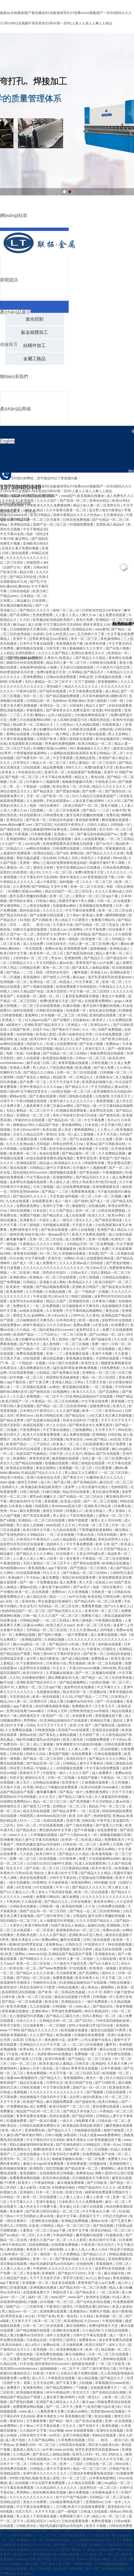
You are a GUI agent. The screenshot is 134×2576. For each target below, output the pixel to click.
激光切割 (34, 319)
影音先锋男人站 (87, 1978)
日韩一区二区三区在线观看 (77, 1072)
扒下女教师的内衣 (30, 1663)
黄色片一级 (9, 1716)
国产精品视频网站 (73, 1682)
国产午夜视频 (84, 1830)
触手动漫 (34, 1063)
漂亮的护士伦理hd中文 (53, 934)
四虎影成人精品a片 (111, 524)
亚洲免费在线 (35, 2130)
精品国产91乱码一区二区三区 (38, 2111)
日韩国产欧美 (46, 739)
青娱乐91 (17, 2421)
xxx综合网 (33, 844)
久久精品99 (90, 2330)
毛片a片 (113, 1120)
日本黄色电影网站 (103, 2478)
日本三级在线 (43, 2068)
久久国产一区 (12, 844)
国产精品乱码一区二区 (65, 1120)
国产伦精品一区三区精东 (89, 1568)
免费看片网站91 (103, 920)
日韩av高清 (23, 1873)
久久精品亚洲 (99, 2535)
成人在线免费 (33, 944)
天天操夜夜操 (58, 1882)
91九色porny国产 (38, 1020)
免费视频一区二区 (88, 2054)
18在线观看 (32, 767)
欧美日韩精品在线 (50, 1416)
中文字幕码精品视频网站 (84, 1311)
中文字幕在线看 (48, 2426)
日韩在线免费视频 (77, 520)
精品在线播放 (122, 1711)
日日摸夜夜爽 (33, 2025)
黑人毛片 (23, 1782)
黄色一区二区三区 (56, 968)
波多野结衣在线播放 (35, 1668)
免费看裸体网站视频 (25, 2178)
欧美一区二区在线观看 (32, 1592)
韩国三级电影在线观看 (76, 739)
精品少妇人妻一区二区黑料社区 (97, 505)
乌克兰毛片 (24, 2511)
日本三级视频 (43, 1187)
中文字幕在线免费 (95, 1401)
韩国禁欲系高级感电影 (63, 1377)
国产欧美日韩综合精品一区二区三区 (53, 2211)
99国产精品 (124, 1396)
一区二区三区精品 (120, 839)
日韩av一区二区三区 (91, 1058)
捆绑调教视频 (115, 915)
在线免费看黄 (82, 1754)
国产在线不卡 (89, 2426)
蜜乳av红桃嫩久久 (44, 1497)
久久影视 (122, 1354)
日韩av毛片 (80, 1273)
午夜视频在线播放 (109, 1620)
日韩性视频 (100, 1063)
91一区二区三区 (117, 2097)
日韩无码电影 (107, 1535)
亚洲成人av (99, 972)
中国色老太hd (106, 782)
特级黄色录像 (94, 1163)
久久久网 (44, 2235)
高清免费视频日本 (70, 2349)
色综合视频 (103, 2416)
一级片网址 (61, 734)
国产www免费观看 (53, 1968)
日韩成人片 (34, 2040)
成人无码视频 (53, 1439)
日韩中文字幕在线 (63, 1878)
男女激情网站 (10, 906)
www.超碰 (8, 1482)
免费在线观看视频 (30, 1354)
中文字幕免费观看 (80, 1544)
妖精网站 (76, 929)
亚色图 (97, 710)
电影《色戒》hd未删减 (23, 1053)
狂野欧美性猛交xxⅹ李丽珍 (90, 1711)
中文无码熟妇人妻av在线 (55, 963)
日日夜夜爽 (104, 1468)
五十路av (73, 915)
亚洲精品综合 (71, 2002)
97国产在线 (46, 2316)
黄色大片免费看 (114, 996)
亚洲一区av (9, 1511)
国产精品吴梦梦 (12, 1420)
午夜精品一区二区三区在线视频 (55, 1401)
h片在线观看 (44, 1887)
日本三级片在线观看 (63, 1363)
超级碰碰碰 (99, 949)
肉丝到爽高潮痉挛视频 (52, 1706)
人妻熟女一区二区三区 (113, 1516)
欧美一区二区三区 (48, 2321)
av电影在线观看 (32, 1311)
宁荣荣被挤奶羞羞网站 (30, 753)
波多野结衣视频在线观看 (28, 1182)
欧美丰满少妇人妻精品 (56, 2064)
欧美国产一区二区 (56, 1716)
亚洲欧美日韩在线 (98, 1506)
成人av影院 (29, 2187)
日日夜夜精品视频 (76, 1868)
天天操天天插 (10, 1787)
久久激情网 (35, 801)
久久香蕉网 (55, 1311)
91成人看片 (120, 2297)
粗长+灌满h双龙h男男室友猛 (22, 1944)
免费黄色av (84, 2173)
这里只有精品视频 (76, 2435)
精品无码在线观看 (76, 1492)
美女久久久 (84, 1220)
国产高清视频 (80, 1801)
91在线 (124, 2211)
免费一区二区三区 (23, 1859)
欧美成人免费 (92, 915)
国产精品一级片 (71, 1792)
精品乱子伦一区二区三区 (108, 1806)
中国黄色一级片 (55, 1773)
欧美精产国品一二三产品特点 (35, 1334)
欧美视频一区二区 (116, 2073)
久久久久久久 (117, 872)
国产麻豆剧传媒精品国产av (97, 834)
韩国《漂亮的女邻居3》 (54, 972)
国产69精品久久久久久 (37, 1959)
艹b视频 (81, 2388)
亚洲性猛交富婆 (12, 1659)
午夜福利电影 (44, 2183)
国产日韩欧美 (42, 920)
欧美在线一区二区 (23, 1968)
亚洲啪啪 (99, 1435)
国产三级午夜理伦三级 (53, 1916)
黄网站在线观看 (18, 734)
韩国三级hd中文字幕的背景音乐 (24, 1091)
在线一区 (64, 1134)
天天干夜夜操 (122, 2540)
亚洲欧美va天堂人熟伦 (86, 1935)
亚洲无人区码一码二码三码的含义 (97, 2454)
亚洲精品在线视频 (14, 2569)
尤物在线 (106, 729)
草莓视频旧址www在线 (112, 2383)
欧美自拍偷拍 (12, 2345)
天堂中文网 (59, 887)
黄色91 (51, 1134)
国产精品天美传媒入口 (80, 2111)
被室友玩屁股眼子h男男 (72, 1997)
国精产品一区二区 (78, 2149)
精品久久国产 (96, 705)
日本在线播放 (81, 1902)
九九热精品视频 (88, 725)
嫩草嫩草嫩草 (16, 1239)
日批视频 (37, 810)
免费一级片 (100, 1344)
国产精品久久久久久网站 (35, 1554)
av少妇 (30, 2316)
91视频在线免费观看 (72, 1111)
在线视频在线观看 (70, 1768)
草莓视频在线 (115, 848)
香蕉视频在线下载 (109, 1716)
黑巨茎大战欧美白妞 (103, 2445)
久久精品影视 (31, 1902)
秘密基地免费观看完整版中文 (107, 2192)
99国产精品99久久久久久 (97, 2187)
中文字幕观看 (63, 758)
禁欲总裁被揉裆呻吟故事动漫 (45, 829)
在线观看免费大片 (37, 2292)
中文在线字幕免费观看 (48, 2483)
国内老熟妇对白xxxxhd (30, 1172)
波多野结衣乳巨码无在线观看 (22, 1544)
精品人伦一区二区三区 (50, 763)
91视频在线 (42, 734)
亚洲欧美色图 (26, 1935)
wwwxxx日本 (25, 2559)
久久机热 (27, 1854)
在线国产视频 (87, 1778)
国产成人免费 (104, 1068)
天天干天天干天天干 (116, 1420)
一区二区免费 (95, 2159)
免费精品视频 (25, 1635)
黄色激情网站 (72, 1125)
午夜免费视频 (40, 2554)
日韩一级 (124, 877)
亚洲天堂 (55, 1258)
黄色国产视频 (59, 1754)
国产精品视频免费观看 (53, 1287)
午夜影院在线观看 (62, 2378)
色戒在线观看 (49, 1153)
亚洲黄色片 (28, 1220)
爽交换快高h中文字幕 (26, 1501)
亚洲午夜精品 (46, 2202)
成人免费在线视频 (77, 1435)
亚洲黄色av (105, 1077)
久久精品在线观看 (115, 2330)
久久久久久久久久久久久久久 (70, 2268)
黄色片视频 (110, 806)
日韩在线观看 (116, 2092)
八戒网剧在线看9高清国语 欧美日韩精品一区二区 (87, 753)
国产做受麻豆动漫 (66, 1373)
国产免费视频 (10, 1282)
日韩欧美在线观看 (83, 729)
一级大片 (66, 2121)
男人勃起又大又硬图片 (72, 920)
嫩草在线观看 (70, 1940)
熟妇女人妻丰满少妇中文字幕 (56, 1873)
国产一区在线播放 (110, 1701)
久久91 (15, 1678)
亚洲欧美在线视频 (45, 2221)
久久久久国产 (79, 1773)
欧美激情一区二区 (95, 939)
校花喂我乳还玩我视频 (19, 1992)
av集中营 (119, 810)
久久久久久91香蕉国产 (83, 2359)
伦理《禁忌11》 (90, 2397)
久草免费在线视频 (117, 2054)
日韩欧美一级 (101, 1592)
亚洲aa (91, 1144)
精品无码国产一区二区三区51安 (69, 891)
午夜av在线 (86, 1535)
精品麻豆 (7, 1554)
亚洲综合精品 (99, 501)
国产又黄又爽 (39, 1382)
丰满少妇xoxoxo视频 (85, 1668)
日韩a (79, 1382)
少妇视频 (86, 2383)
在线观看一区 (26, 996)
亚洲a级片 (16, 1578)
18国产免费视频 (110, 1030)
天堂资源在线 (20, 1697)
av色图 (28, 1897)
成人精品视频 (88, 2378)
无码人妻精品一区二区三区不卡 (30, 1111)
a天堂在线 (101, 1325)
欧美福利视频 (72, 1906)
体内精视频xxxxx (13, 1568)
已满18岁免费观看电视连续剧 (65, 863)
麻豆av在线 (108, 2049)
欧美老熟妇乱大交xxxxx (82, 2321)
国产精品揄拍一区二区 (79, 1153)
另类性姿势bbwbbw (25, 1192)
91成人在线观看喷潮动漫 (95, 1258)
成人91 (35, 872)
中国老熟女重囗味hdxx (92, 2307)
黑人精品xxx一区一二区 (20, 2311)
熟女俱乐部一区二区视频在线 (85, 1692)
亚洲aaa (118, 1816)
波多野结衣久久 (88, 1330)
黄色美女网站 (104, 1902)
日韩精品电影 (30, 1620)
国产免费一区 (92, 791)
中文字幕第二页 (87, 982)
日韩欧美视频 (30, 2087)
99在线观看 (113, 710)
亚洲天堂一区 (54, 772)
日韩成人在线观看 (94, 2511)
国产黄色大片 (30, 1344)
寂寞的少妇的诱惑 (14, 872)
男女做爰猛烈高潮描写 (55, 1601)
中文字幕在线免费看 (57, 777)
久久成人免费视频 (27, 1396)
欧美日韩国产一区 (15, 1401)
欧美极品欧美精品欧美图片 (42, 1487)
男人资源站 (61, 1339)
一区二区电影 (56, 2025)
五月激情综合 (113, 515)
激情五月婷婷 (43, 868)
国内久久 (109, 1973)
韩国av (89, 1454)
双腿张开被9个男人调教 (107, 863)
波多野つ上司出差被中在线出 (86, 1487)
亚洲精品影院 (85, 758)
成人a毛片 (33, 2345)
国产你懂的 (62, 1020)
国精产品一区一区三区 (90, 2087)
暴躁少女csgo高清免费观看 (44, 2164)
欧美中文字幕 (78, 2230)
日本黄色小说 (56, 1663)
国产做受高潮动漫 (80, 953)
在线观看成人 (112, 725)
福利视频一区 (69, 882)
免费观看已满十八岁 (75, 2516)
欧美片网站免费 (37, 1925)
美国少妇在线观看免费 (79, 1578)
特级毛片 (88, 858)
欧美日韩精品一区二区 (95, 744)
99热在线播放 (120, 1983)
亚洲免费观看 (76, 2164)
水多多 (34, 2226)
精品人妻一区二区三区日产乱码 (30, 1249)
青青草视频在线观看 (73, 1063)
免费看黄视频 (91, 1606)
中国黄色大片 (95, 1944)
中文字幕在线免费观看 (103, 1768)
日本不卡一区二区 (14, 2464)
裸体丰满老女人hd (25, 1940)
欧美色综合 (75, 1439)
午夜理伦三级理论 (60, 2307)
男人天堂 (86, 1582)
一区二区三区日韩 (115, 1473)
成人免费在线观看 (66, 2554)
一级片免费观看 (76, 1635)
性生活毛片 (28, 1606)
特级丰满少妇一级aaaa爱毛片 (47, 1234)
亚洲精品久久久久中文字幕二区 (44, 2045)
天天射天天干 (21, 2321)
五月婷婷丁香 (89, 1735)
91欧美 (44, 2187)
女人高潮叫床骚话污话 (70, 720)
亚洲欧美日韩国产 (86, 1287)
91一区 (7, 1635)
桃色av (115, 2511)
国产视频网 (95, 2092)
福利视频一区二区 (79, 1196)
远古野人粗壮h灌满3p (105, 510)
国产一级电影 (67, 2511)
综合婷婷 (49, 858)
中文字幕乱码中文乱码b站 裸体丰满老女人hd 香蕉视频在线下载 (67, 877)
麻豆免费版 (51, 1578)
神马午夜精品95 (96, 2011)
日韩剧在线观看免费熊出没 (40, 2126)
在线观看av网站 (65, 906)
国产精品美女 (43, 791)
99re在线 (119, 858)
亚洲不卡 (110, 772)
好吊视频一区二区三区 (58, 1015)
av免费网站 (9, 2426)
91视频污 (97, 2545)
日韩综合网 (112, 1597)
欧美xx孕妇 (120, 501)
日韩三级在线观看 (14, 1168)
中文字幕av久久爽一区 (99, 2211)
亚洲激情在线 (79, 1301)
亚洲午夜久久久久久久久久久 (72, 1101)
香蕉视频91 (32, 977)
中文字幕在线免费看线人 (35, 2507)
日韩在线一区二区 (112, 2121)
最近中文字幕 (66, 2216)
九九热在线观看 (18, 1201)
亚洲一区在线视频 (119, 2421)
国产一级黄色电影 (20, 2354)
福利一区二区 (38, 2297)
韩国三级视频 (81, 1296)
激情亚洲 (16, 1234)
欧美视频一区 (43, 2349)
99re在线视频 (20, 1211)
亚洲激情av (78, 2311)
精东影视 (36, 839)
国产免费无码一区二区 (33, 758)
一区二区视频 (10, 977)
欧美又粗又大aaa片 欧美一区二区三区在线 (79, 1625)
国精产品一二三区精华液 (25, 2307)
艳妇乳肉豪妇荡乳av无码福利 (38, 1740)
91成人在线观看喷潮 (62, 1044)
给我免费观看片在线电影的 (76, 987)
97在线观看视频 (51, 1825)
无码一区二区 (26, 1825)
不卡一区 (63, 1887)
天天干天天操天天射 (64, 1082)
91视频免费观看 (81, 524)
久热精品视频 (55, 1292)
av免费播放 (87, 1539)
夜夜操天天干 (30, 1773)
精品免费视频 (53, 767)
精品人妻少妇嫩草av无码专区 (45, 729)
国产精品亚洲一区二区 (43, 1763)
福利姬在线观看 (110, 1644)
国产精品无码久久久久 (93, 1177)
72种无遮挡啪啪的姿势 (113, 2021)
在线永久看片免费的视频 (79, 2373)
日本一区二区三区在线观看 (43, 2326)
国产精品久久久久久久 (89, 1887)
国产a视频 (8, 1520)
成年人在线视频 (83, 1230)
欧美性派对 (9, 1987)
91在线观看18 (30, 815)
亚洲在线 (29, 1601)
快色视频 (121, 1868)
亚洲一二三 (55, 1354)
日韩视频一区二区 (114, 1072)
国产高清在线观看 (37, 1516)
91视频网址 (62, 1392)
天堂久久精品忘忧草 (28, 1134)
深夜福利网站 (81, 1882)
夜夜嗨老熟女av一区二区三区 (78, 1930)
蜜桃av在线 (18, 1096)
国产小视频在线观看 (38, 987)
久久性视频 (34, 1292)
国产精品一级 (86, 1106)
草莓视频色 (35, 710)
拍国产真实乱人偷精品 (33, 1077)
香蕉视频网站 (73, 2078)
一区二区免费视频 (46, 1306)
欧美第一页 (70, 1840)
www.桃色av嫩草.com (16, 825)
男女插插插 (77, 1663)
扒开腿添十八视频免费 (43, 782)
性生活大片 (15, 1868)
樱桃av (40, 715)
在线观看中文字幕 (33, 1149)
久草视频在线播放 (72, 1253)
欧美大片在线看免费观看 (42, 1435)
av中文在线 (77, 1597)
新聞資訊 (9, 280)
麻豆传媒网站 (76, 2326)
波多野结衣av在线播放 (27, 1301)
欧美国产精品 (33, 2102)
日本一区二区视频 (108, 1196)
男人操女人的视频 (30, 1525)
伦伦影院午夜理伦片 (69, 825)
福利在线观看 (23, 1010)
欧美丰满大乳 (102, 1868)
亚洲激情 (48, 2273)
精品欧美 (60, 2569)
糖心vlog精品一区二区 (30, 1644)
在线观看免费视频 (65, 2245)
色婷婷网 (76, 2569)
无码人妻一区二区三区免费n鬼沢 (94, 944)
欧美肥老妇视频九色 (58, 1058)
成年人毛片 (117, 2345)
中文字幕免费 (96, 929)
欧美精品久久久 (81, 1282)
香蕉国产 (105, 1158)
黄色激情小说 (55, 2040)
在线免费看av (10, 1325)
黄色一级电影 (69, 939)
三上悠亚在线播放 (37, 906)
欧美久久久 (97, 1215)
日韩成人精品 (46, 901)
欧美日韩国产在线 (79, 2083)
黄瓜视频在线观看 (76, 1387)
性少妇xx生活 (96, 1268)
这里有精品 (81, 934)
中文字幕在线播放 (56, 1430)
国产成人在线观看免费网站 (91, 1001)
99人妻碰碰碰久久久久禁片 (91, 748)
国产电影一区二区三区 (22, 777)
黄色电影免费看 (87, 820)
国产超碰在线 (101, 1339)
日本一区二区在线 (50, 2192)
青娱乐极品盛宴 (28, 858)
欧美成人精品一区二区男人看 (111, 2559)
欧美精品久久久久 (68, 1163)
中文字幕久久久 (20, 1649)
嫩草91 (111, 2045)
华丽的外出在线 (45, 1983)
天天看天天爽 (117, 2064)
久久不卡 (94, 1992)
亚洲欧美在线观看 (66, 2330)
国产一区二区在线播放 (98, 1349)
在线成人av (59, 929)
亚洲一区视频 (98, 1239)
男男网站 (31, 1720)
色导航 (82, 1015)
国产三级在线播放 (80, 1825)
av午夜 (48, 2450)
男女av (56, 958)
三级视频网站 (82, 1430)
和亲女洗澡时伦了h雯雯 (81, 1420)
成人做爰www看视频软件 (19, 2078)
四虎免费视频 (39, 2245)
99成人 (40, 1787)
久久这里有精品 (94, 2259)
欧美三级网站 (15, 1954)
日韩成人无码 (68, 858)
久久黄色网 (21, 887)
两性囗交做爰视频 (14, 2288)
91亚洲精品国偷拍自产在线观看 (89, 1396)
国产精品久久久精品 (39, 1072)
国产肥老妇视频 (68, 791)
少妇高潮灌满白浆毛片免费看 (104, 1444)
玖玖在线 (16, 1258)
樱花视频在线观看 (116, 820)
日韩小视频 (53, 2135)
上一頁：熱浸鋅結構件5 (20, 658)
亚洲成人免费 (20, 1068)
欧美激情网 (15, 1292)
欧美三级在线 (73, 1740)
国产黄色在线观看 (87, 1563)
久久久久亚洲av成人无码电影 (28, 1144)
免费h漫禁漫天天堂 (99, 767)
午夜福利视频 (112, 2321)
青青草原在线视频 (14, 1949)
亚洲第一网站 (30, 863)
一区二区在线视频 (61, 1535)
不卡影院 (102, 1149)
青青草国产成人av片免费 (95, 963)
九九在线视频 (39, 2006)
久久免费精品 (70, 2254)
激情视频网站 (20, 2259)
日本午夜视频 (111, 2068)
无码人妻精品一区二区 (99, 2016)
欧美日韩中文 (33, 1673)
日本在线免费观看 (109, 1034)
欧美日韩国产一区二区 (81, 806)
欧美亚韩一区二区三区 (47, 953)
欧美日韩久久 (10, 1435)
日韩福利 (77, 705)
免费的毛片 (22, 1306)
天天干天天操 (46, 939)
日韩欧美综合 (26, 2526)
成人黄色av (90, 1987)
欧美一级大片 (12, 2130)
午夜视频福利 (112, 1172)
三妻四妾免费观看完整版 (81, 996)
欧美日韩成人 (96, 1511)
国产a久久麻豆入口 (118, 1606)
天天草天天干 (105, 1430)
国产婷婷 (81, 1201)
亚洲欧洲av (18, 1277)
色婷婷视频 (25, 1034)
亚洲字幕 (73, 1821)
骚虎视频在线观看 (63, 1172)
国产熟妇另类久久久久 (65, 1611)
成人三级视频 (83, 1134)
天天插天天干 (120, 1096)
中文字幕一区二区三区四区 (90, 991)
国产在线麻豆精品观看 (47, 915)
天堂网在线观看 (108, 1358)
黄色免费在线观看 (106, 2106)
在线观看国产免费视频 (84, 772)
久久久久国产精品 (53, 1935)
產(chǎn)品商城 (15, 408)
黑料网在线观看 (115, 2359)
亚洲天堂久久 (95, 1049)
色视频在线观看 (57, 1463)
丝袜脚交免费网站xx (15, 1801)
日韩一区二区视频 (61, 1778)
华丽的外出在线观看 (30, 1120)
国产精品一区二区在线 (33, 1978)
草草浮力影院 (10, 2025)
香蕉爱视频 (105, 1101)
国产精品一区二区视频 (71, 2545)
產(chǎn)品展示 (15, 312)
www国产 (68, 496)
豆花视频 (101, 2149)
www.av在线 (37, 1954)
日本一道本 (113, 2502)
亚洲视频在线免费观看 (96, 906)
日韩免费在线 (53, 815)
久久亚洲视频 (78, 1592)
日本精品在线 (36, 2340)
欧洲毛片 (118, 1239)
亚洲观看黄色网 (76, 949)
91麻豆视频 (72, 1006)
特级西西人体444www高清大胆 (58, 1506)
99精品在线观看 (104, 2435)
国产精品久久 (102, 934)
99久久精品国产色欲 (29, 991)
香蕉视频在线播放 (80, 1358)
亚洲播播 (6, 1840)
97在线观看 (78, 1968)
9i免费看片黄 (86, 2121)
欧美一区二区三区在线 (115, 910)
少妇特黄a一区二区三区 (31, 958)
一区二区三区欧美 (74, 1334)
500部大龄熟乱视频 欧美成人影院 (35, 2478)
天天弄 (28, 715)
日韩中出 (77, 1315)
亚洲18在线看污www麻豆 (25, 1711)
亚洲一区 (125, 1015)
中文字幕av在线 (38, 1177)
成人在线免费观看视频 (73, 1187)
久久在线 (121, 1339)
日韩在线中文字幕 (33, 2435)
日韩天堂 (56, 1454)
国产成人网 (80, 1339)
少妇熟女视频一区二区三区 (70, 1091)
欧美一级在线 (89, 1320)
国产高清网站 (109, 1392)
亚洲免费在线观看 (54, 2311)
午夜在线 (40, 1296)
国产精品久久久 (87, 1039)
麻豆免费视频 (30, 1511)
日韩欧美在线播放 (50, 1010)
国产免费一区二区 (33, 1082)
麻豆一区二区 (115, 2202)
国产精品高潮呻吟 (60, 2388)
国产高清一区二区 (73, 501)
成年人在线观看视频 (89, 839)
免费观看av (100, 1659)
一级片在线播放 (18, 1882)
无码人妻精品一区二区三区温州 (93, 763)
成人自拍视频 (18, 2483)
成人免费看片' (47, 1263)
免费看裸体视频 (83, 1192)
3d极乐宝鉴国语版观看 (30, 929)
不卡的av (33, 1578)
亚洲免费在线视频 (50, 2354)
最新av (25, 2068)
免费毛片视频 (99, 2311)
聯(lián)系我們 (14, 376)
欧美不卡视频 (96, 2526)
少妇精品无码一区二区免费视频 (90, 1244)
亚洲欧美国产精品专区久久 (44, 1025)
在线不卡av (41, 1030)
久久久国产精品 (61, 1211)
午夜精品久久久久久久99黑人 (42, 1244)
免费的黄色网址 (28, 1206)
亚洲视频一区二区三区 (76, 1468)
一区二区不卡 (53, 1396)
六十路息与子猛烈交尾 (70, 1963)
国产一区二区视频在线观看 (96, 1673)
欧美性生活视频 (98, 2297)
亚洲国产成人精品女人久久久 (58, 2402)
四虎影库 (8, 2545)
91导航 (25, 920)
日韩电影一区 (120, 825)
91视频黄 (125, 1010)
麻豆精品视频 (53, 1358)
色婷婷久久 (35, 1044)
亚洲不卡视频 (102, 1354)
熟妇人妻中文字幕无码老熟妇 (37, 1840)
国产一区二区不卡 (60, 2407)
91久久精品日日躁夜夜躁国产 (94, 796)
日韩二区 (49, 1063)
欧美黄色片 (71, 1782)
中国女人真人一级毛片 (56, 1220)
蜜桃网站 (108, 1987)
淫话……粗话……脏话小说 (30, 925)
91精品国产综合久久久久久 (42, 1473)
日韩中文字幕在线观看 (90, 2335)
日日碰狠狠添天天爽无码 (81, 1306)
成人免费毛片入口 (120, 496)
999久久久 (74, 767)
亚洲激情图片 (119, 2164)
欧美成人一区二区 (66, 1444)
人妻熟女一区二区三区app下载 (95, 896)
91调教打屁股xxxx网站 (50, 748)
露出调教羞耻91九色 (35, 1368)
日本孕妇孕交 (66, 1320)
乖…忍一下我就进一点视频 (30, 786)
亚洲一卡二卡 (43, 2259)
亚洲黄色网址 (33, 2388)
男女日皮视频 (10, 1268)
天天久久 (43, 2159)
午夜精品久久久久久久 (17, 882)
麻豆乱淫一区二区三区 (116, 1482)
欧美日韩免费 (55, 2059)
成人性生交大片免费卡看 (38, 2207)
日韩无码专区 (56, 944)
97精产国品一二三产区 (91, 1697)
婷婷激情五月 (30, 1716)
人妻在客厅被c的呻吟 (88, 801)
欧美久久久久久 (85, 1392)
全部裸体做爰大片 (105, 2492)
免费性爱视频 (101, 2521)
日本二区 (17, 782)
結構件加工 (34, 345)
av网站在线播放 (38, 848)
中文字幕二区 (112, 1978)
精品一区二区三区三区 (50, 1801)
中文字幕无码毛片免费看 (61, 2154)
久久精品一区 (26, 1330)
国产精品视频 (103, 2226)
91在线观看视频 (22, 1373)
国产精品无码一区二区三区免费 (98, 1601)
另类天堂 (89, 1644)
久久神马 (123, 1068)
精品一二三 (58, 1597)
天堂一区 (33, 796)
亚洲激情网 (73, 958)
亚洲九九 (119, 1406)
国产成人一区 (100, 1201)
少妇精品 (43, 1373)
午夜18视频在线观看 (32, 1101)
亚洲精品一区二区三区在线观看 (53, 1277)
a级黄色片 (14, 1025)
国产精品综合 (75, 1416)
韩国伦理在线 (99, 720)
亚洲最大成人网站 (53, 1282)
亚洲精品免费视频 (75, 2221)
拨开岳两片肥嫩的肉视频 (85, 815)
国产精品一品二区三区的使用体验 (62, 1406)
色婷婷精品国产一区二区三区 (24, 1611)
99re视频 (100, 1882)
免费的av (113, 1044)
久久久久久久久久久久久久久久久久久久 (53, 1268)
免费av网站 (50, 1940)
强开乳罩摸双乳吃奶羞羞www (110, 977)
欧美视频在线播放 (91, 496)
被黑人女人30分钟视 (107, 1520)
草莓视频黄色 (66, 1249)
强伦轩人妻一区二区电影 (75, 1959)
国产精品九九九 (56, 1902)
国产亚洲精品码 (85, 1482)
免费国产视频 (30, 1215)
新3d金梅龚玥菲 (108, 739)
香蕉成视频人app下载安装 (48, 1568)
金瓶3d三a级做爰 (23, 1549)
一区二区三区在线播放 (87, 2045)
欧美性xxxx (114, 1411)
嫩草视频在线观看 (119, 2126)
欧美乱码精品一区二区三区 (111, 2230)
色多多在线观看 (64, 2283)
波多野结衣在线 (101, 1111)
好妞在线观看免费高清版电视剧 (50, 1158)
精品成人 (46, 1163)
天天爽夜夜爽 (36, 2421)
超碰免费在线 (100, 1406)
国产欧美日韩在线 (115, 1039)
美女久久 (66, 1039)
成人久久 (39, 2378)
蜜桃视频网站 (84, 1130)
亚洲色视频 (110, 2426)
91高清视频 (48, 1859)
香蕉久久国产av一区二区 (49, 2240)
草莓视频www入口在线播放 (27, 2531)
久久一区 (89, 1030)
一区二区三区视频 (76, 1344)
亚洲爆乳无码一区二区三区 (36, 2445)
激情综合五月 (35, 1778)
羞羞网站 (32, 1015)
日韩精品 (30, 1282)
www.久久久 (19, 1835)
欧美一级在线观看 (46, 1697)
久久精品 (87, 2316)
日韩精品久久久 (22, 963)
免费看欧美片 (82, 1706)
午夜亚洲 (88, 2245)
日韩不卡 (7, 1101)
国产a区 (62, 853)
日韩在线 (114, 1435)
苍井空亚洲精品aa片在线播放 (78, 868)
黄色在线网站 (46, 1468)
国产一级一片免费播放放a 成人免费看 (48, 1582)
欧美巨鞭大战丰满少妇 (104, 2407)
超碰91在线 (96, 1925)
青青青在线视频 (25, 1253)
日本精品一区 (10, 2197)
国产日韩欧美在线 (112, 1144)
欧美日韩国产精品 (27, 1439)
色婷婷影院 (120, 1487)
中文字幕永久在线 (20, 939)
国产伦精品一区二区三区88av (65, 1053)
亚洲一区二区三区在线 (87, 887)
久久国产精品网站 (42, 2440)
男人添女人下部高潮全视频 (53, 1068)
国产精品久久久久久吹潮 (105, 853)
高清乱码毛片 (76, 1759)
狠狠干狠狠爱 (78, 1520)
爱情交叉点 (21, 1315)
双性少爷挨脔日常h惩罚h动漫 (75, 1115)
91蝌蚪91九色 (11, 1072)
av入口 (91, 2278)
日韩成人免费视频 (14, 2092)
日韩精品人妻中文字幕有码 (50, 1168)
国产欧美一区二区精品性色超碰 (50, 820)
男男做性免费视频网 (60, 744)
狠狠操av (20, 1125)
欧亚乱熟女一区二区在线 (72, 786)
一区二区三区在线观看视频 (40, 1006)
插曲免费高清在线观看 (107, 1053)
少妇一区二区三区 (23, 2064)
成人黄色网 (51, 1344)
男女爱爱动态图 (119, 1163)
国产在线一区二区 (115, 2154)
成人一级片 (63, 1201)
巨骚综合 (110, 1649)
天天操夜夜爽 (66, 1973)
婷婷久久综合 (36, 1754)
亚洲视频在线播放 (43, 2288)
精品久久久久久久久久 (109, 786)
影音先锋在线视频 (63, 1149)
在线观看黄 (89, 2049)
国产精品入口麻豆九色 (75, 1797)
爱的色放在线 (30, 910)
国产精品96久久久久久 (30, 1196)
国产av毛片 (105, 844)
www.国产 (59, 2297)
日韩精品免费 (30, 968)
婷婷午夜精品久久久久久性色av (77, 515)
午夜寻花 (104, 1821)
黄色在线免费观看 (33, 1878)
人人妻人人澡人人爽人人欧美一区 (38, 1558)
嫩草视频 (81, 972)
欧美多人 (9, 772)
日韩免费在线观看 (66, 848)
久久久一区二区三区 (57, 872)
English (7, 441)
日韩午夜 (80, 1449)
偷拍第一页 (49, 2254)
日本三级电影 (30, 1225)
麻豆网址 (122, 1530)
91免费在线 (123, 1506)
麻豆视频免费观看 (60, 2102)
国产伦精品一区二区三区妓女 (97, 925)
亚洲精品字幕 (100, 1720)
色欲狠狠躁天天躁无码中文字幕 (44, 2097)
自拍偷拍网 (97, 1206)
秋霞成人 (66, 982)
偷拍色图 (56, 2249)
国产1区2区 (43, 825)
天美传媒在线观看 (73, 2535)
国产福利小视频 (50, 1635)
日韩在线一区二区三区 (80, 1844)
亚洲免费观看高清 (106, 1187)
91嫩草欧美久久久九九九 (105, 1477)
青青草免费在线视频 (31, 2116)
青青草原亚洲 (86, 1158)
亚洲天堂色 (123, 1997)
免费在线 (112, 815)
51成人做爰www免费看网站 (101, 2135)
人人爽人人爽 (78, 1749)
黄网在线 (77, 853)
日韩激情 (102, 1096)
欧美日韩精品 (108, 2102)
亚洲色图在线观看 (103, 1015)
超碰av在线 (46, 1549)
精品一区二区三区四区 (99, 1377)
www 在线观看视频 (79, 2430)
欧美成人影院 (46, 1034)
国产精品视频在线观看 (33, 2330)
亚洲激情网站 (16, 839)
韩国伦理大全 (63, 2292)
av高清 (115, 1439)
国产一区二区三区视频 (101, 1501)
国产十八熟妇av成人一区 (79, 1835)
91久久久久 (52, 1573)
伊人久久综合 (56, 1425)
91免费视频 (90, 2154)
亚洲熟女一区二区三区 (33, 1115)
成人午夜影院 (46, 882)
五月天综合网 (43, 2383)
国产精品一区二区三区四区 (43, 1759)
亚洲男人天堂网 (111, 1844)
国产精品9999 (83, 2116)
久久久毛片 (73, 1454)
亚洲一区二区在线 (52, 1749)
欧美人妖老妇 (122, 2307)
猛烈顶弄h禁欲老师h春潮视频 (75, 1368)
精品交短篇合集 (32, 2083)
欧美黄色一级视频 (20, 1287)
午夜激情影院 (10, 1563)
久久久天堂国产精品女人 (112, 1549)
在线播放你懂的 (34, 1678)
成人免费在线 (23, 1049)
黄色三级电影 (82, 1620)
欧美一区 (92, 2349)
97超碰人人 (45, 1768)
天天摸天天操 (63, 925)
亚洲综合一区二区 (54, 705)
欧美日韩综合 (89, 1249)
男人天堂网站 (118, 734)
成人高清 (65, 1130)
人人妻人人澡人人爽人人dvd (86, 2249)
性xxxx (82, 2559)
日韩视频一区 (103, 1997)
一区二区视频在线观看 (30, 1387)
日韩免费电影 (110, 1368)
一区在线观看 (32, 949)
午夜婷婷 (104, 858)
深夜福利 (70, 2135)
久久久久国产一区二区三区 (58, 1616)
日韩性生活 (74, 1944)
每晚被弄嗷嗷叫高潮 (77, 782)
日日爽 (61, 2507)
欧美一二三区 (92, 1411)
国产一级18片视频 (43, 2121)
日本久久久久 (26, 2021)
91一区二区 (48, 1253)
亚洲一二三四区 (71, 2464)
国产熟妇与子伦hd (66, 1030)
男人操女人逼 (59, 1182)
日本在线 (92, 1125)
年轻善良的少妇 (30, 772)
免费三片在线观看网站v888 (30, 720)
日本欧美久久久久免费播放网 (81, 2202)
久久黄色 (92, 1315)
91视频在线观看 (65, 2049)
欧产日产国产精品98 (72, 2497)
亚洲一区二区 (59, 896)
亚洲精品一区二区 (30, 2540)
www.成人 (83, 2006)
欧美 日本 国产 (107, 1544)
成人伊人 (125, 2283)
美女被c (65, 2207)
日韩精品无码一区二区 (56, 2021)
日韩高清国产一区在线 (52, 1649)
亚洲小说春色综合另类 (76, 1034)
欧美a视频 (83, 1068)
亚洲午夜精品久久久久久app (41, 1087)
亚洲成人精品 (62, 1382)
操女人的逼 (38, 1949)
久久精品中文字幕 (33, 2430)
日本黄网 (125, 2240)
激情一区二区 (49, 996)
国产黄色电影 (89, 1172)
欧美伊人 (100, 1020)
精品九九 (82, 777)
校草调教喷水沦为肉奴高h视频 (79, 1744)
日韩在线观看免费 (118, 1744)
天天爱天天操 (96, 1382)
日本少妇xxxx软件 (27, 1130)
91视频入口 (75, 1511)
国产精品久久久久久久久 (40, 2030)
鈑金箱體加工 (34, 332)
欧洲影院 (37, 2168)
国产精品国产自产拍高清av (43, 2359)
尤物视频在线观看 (88, 2130)
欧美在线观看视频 (58, 839)
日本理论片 (22, 763)
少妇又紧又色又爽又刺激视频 (110, 1416)
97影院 (21, 2226)
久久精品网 (22, 2454)
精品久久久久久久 (69, 1049)
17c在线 (12, 2054)
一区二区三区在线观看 (63, 810)
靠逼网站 (20, 1458)
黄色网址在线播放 (30, 1849)
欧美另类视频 (16, 2006)
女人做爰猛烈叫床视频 (111, 1797)
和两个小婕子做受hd (118, 1992)
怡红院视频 (45, 1049)
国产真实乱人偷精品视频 (91, 968)
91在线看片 (117, 929)
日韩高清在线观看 (72, 2445)
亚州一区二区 (85, 1211)
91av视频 (56, 2430)
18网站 (69, 1258)
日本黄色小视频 (104, 1301)
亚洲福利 (98, 2064)
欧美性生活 (90, 1363)
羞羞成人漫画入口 (27, 2450)
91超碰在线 (115, 2235)
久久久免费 (104, 1139)
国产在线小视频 (91, 1044)
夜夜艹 (80, 2407)
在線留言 (9, 344)
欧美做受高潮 (119, 2087)
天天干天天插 (122, 1792)
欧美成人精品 (91, 1840)
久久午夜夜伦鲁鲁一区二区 (66, 510)
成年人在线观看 (28, 1058)
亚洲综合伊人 (100, 1025)
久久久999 (43, 2049)
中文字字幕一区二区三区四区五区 (75, 2073)
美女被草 (73, 1558)
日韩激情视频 (12, 1015)
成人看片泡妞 (15, 2440)
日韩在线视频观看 (108, 1754)
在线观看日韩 (82, 1716)
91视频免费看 (17, 2121)
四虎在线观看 (59, 2116)
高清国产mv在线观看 (74, 1730)
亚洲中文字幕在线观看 (89, 734)
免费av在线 (53, 949)
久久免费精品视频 (112, 1153)
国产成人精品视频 (75, 1659)
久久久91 (114, 801)
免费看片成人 (91, 1616)
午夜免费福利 (30, 1430)
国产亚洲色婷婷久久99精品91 (22, 1535)
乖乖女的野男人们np (68, 1144)
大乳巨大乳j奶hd (115, 2216)
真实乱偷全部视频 (103, 1010)
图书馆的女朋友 (22, 901)
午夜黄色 (94, 1649)
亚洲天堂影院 (57, 991)
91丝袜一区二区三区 (94, 1525)
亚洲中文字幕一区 (56, 1206)
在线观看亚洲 (42, 1201)
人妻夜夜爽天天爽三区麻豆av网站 (49, 1106)
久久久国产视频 (68, 1411)
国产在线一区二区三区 (43, 1868)
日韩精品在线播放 (116, 1277)
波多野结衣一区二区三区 (99, 2488)
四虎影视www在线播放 (54, 2054)
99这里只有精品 (12, 1477)
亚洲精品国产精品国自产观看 (70, 1954)
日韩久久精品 (97, 825)
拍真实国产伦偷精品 (31, 1454)
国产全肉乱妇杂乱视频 (94, 2302)
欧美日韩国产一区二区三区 (70, 2106)
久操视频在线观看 (95, 1782)
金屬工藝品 (34, 358)
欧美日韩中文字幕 (14, 953)
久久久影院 (78, 2240)
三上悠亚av (65, 725)
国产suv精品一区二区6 (106, 1334)
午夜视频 (22, 834)
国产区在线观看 (82, 1139)
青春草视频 (124, 2006)
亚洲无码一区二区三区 (102, 1611)
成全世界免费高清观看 (115, 2340)
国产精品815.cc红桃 (64, 1644)
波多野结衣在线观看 (110, 2268)
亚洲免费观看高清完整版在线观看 (68, 844)
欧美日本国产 (96, 2345)
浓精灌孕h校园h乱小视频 (19, 2302)
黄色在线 (98, 777)
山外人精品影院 (60, 715)
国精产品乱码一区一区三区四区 (44, 1911)
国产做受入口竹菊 (57, 977)
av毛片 (54, 2521)
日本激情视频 (41, 834)
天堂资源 (56, 1196)
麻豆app (79, 977)
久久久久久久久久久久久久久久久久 (57, 2092)
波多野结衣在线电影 (117, 1320)
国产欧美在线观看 (55, 1230)
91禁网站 (39, 1882)
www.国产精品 (97, 1439)
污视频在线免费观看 (62, 1787)
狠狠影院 (79, 1206)
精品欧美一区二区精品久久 (33, 725)
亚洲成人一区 (64, 834)
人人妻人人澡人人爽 (15, 2268)
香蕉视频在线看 (77, 1354)
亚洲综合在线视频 (110, 2430)
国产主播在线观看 (43, 1096)
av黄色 (55, 1387)
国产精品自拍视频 (29, 1463)
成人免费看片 (75, 1239)
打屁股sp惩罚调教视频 (96, 1878)
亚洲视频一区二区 (14, 982)
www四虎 (53, 1525)
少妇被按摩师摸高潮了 (91, 715)
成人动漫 (21, 1039)
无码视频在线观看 (56, 1225)
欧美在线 (49, 1130)
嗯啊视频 (29, 1749)
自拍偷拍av (82, 1020)
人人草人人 (106, 1130)
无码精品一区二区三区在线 (58, 1606)
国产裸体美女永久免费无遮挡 (68, 710)
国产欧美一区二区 (56, 796)
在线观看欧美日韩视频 (25, 744)
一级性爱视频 (59, 1949)
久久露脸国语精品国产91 (91, 2540)
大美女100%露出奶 (91, 1554)
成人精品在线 (36, 1597)
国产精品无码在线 (14, 915)
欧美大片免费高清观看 (89, 1234)
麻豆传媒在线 (114, 2273)
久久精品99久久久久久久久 (57, 2488)
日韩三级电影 (30, 1492)
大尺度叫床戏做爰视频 (17, 739)
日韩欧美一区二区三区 (74, 1549)
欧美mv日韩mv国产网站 (106, 2550)
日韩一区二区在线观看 (114, 901)
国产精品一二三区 (96, 810)
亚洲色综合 (15, 820)
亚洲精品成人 (120, 949)
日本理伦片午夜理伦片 (37, 1411)
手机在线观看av (58, 801)
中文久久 (60, 1668)
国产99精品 (39, 887)
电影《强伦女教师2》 (46, 806)
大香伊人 (16, 1925)
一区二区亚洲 (20, 1273)
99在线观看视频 (120, 1944)
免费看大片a (117, 2159)
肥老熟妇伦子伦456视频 (18, 1797)
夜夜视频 (86, 1149)
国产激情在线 (10, 829)
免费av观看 (82, 1325)
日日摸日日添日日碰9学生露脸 (49, 1863)
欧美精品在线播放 (20, 1468)
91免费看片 (119, 1325)
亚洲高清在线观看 (106, 1730)
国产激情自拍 (115, 791)
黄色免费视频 (36, 2073)
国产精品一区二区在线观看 (22, 2002)
